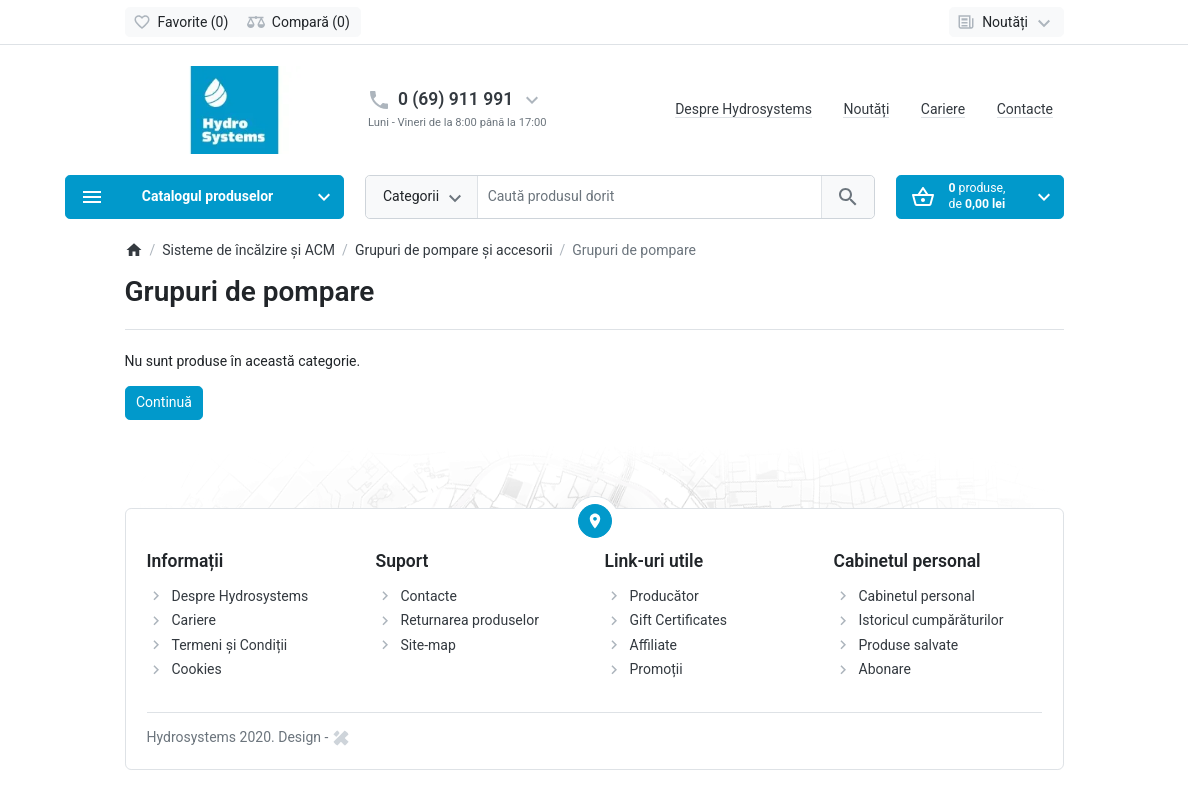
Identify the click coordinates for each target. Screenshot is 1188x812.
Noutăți (866, 109)
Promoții (656, 669)
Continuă (164, 402)
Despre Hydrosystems (743, 109)
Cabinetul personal (917, 596)
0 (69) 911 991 (455, 99)
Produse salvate (909, 645)
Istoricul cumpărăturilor (931, 620)
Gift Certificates (678, 620)
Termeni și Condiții (230, 645)
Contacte (1025, 109)
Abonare (885, 669)
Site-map (428, 645)
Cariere (943, 109)
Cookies (197, 669)
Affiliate (654, 645)
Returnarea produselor (470, 620)
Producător (664, 596)
